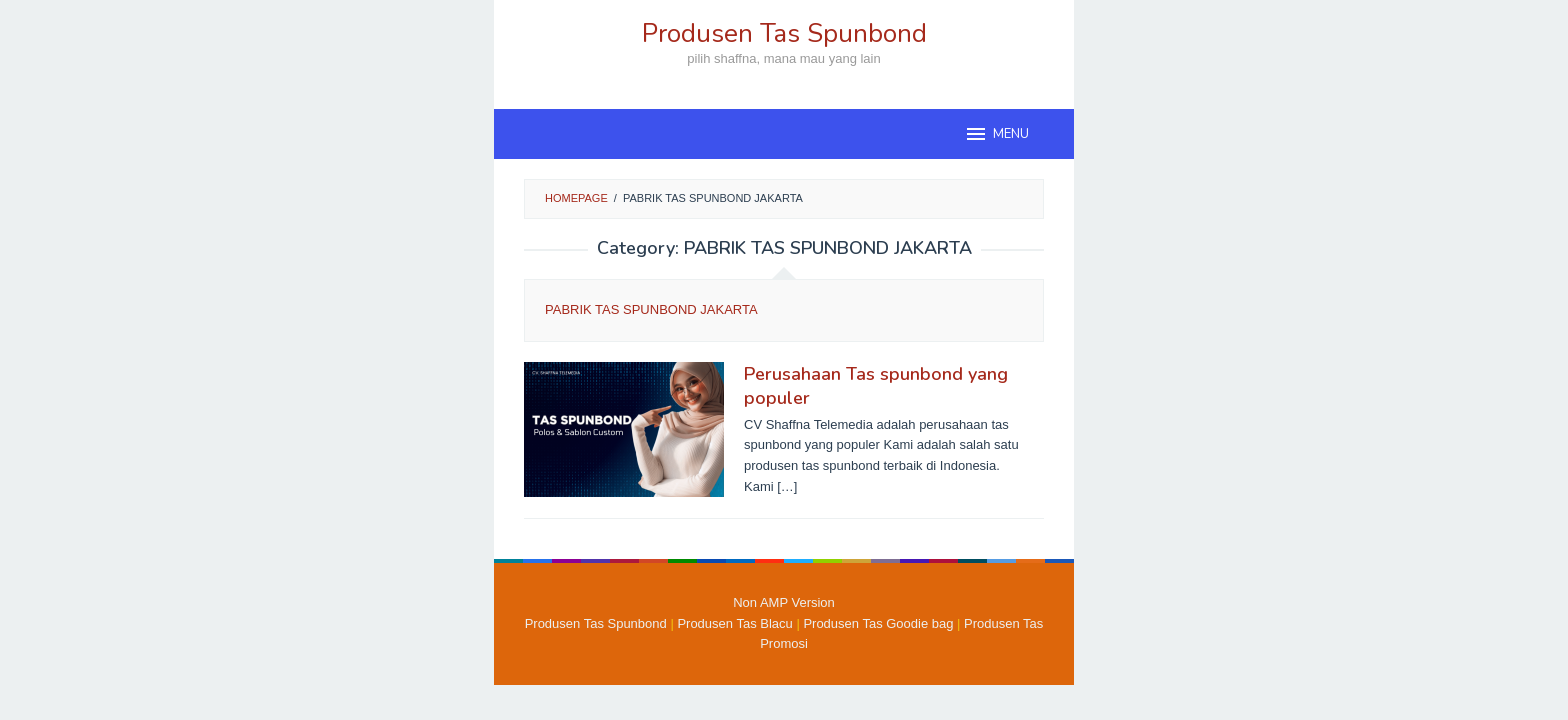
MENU (996, 134)
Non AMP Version (784, 602)
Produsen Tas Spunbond (784, 33)
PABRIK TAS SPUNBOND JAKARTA (651, 309)
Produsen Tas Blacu (734, 623)
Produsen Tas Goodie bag (878, 623)
